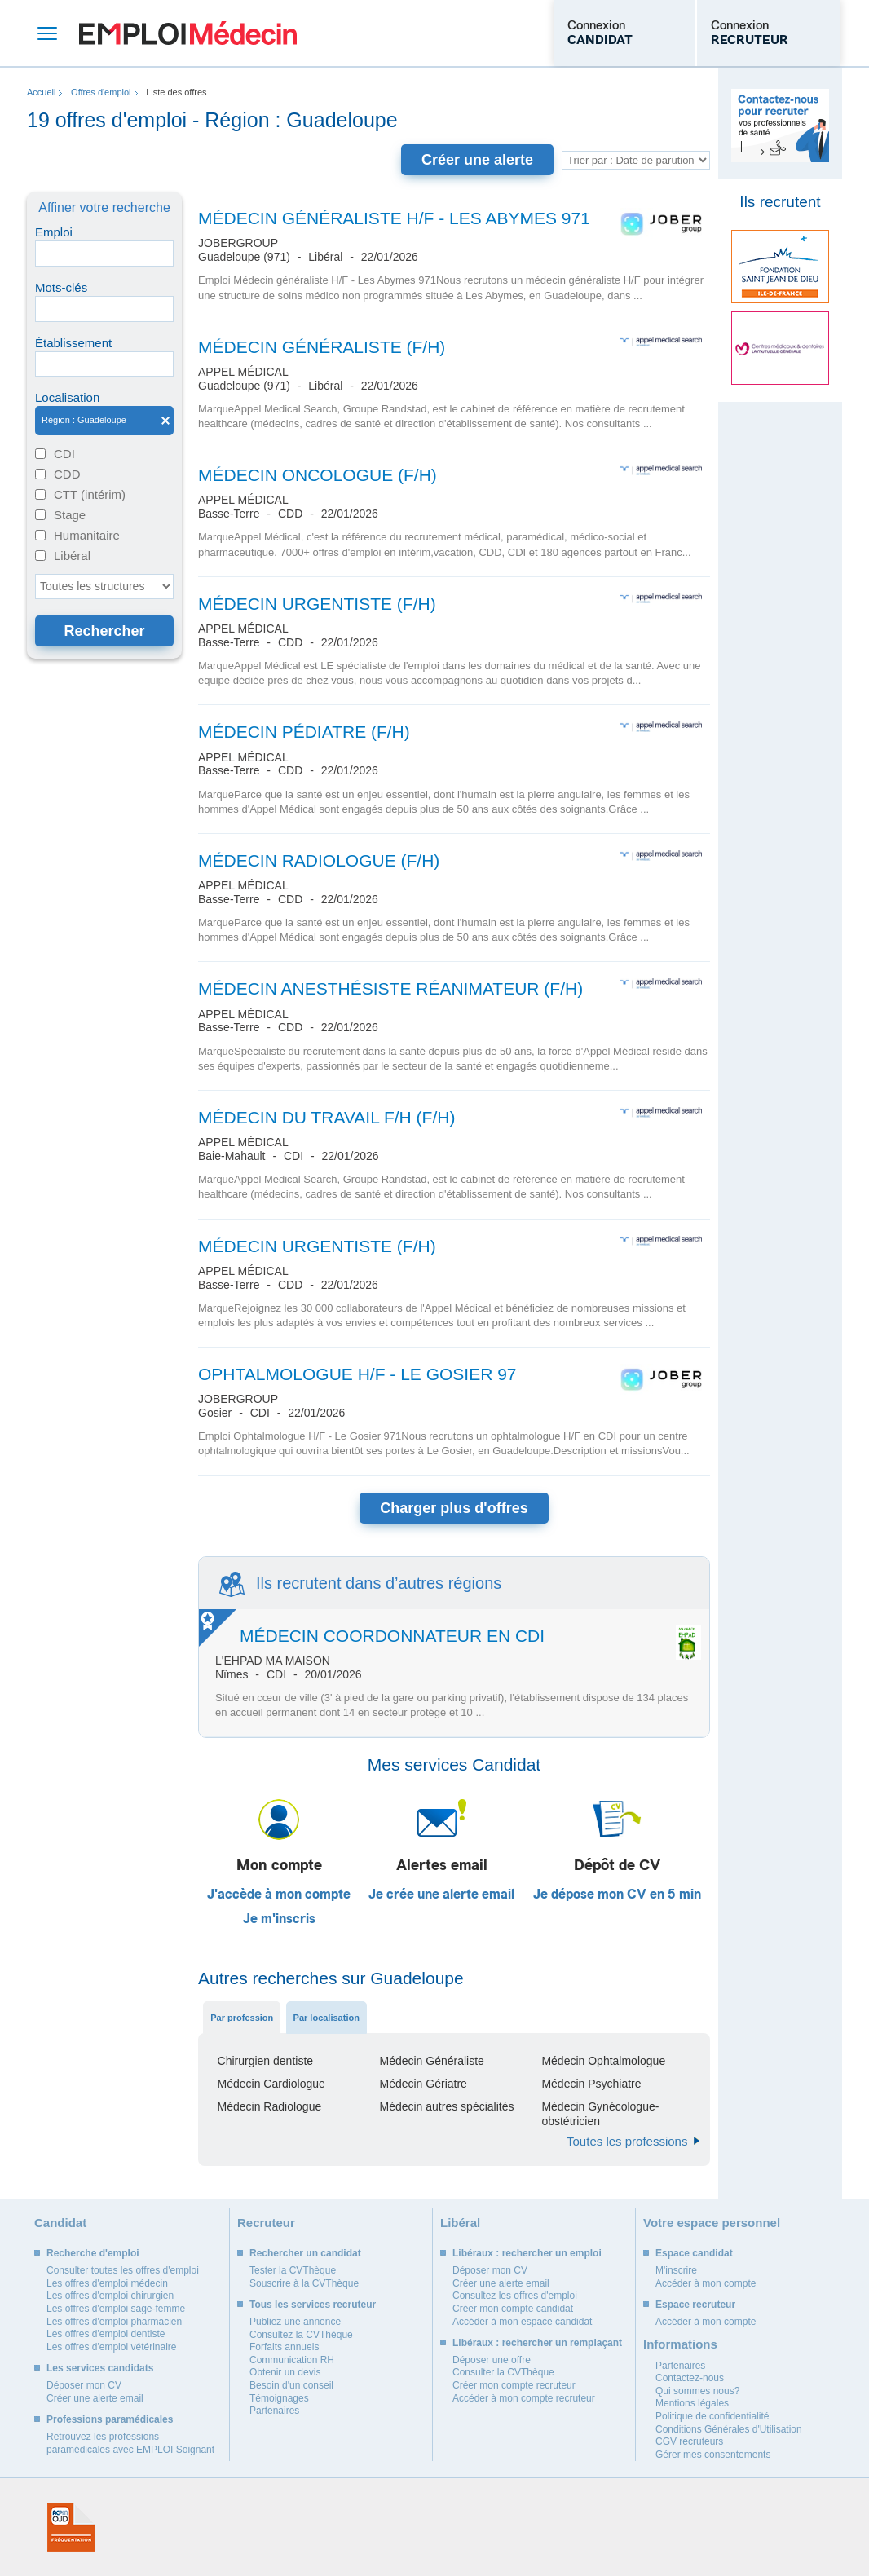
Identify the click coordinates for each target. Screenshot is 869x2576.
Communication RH (291, 2360)
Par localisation (326, 2017)
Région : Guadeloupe (104, 420)
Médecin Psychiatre (591, 2083)
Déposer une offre (491, 2360)
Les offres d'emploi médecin (107, 2283)
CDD (67, 474)
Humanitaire (87, 535)
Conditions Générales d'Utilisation (728, 2429)
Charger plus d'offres (453, 1508)
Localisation (67, 397)
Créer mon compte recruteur (514, 2385)
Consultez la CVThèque (301, 2334)
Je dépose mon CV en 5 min (617, 1894)
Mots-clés (61, 287)
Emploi (54, 232)
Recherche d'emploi (92, 2253)
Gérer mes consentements (712, 2454)
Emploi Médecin (188, 33)
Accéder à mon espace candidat (522, 2321)
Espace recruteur (695, 2304)
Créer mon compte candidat (512, 2308)
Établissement (73, 343)
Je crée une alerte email (441, 1894)
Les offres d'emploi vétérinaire (111, 2347)
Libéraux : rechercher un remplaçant (537, 2343)
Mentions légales (692, 2403)
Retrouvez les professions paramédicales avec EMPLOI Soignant (130, 2443)
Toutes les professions (627, 2141)
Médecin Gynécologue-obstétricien (600, 2114)
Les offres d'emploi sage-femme (115, 2308)
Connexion (600, 32)
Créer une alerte (477, 160)
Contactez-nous (689, 2378)
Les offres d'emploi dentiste (105, 2334)
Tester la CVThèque (292, 2270)
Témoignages (279, 2398)
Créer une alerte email (94, 2398)
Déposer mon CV (83, 2385)
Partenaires (274, 2410)
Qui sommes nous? (697, 2391)
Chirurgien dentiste (266, 2060)
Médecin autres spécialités (446, 2106)
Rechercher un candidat (305, 2253)
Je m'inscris (279, 1919)
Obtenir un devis (284, 2372)
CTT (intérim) (90, 494)
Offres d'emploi (100, 92)
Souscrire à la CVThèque (304, 2283)
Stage (70, 515)
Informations (680, 2344)
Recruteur (266, 2223)
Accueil (41, 92)
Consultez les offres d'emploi (514, 2295)
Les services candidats (99, 2368)
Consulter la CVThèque (503, 2372)
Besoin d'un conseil (291, 2385)
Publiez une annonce (295, 2321)
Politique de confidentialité (712, 2416)
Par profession (241, 2017)
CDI (64, 454)
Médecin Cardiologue (271, 2083)
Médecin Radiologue (270, 2106)
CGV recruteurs (689, 2441)
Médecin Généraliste (431, 2060)
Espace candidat (694, 2253)
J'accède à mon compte (279, 1894)
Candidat (60, 2223)
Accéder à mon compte (705, 2283)
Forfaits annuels (284, 2347)
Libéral (72, 555)
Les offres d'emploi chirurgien (110, 2295)
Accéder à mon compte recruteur (523, 2398)
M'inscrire (676, 2270)
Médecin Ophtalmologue (603, 2060)
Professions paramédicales (109, 2419)
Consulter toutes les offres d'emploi (122, 2270)
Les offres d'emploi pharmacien (114, 2321)
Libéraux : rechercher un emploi (527, 2253)
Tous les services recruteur (312, 2304)
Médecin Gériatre (422, 2083)
